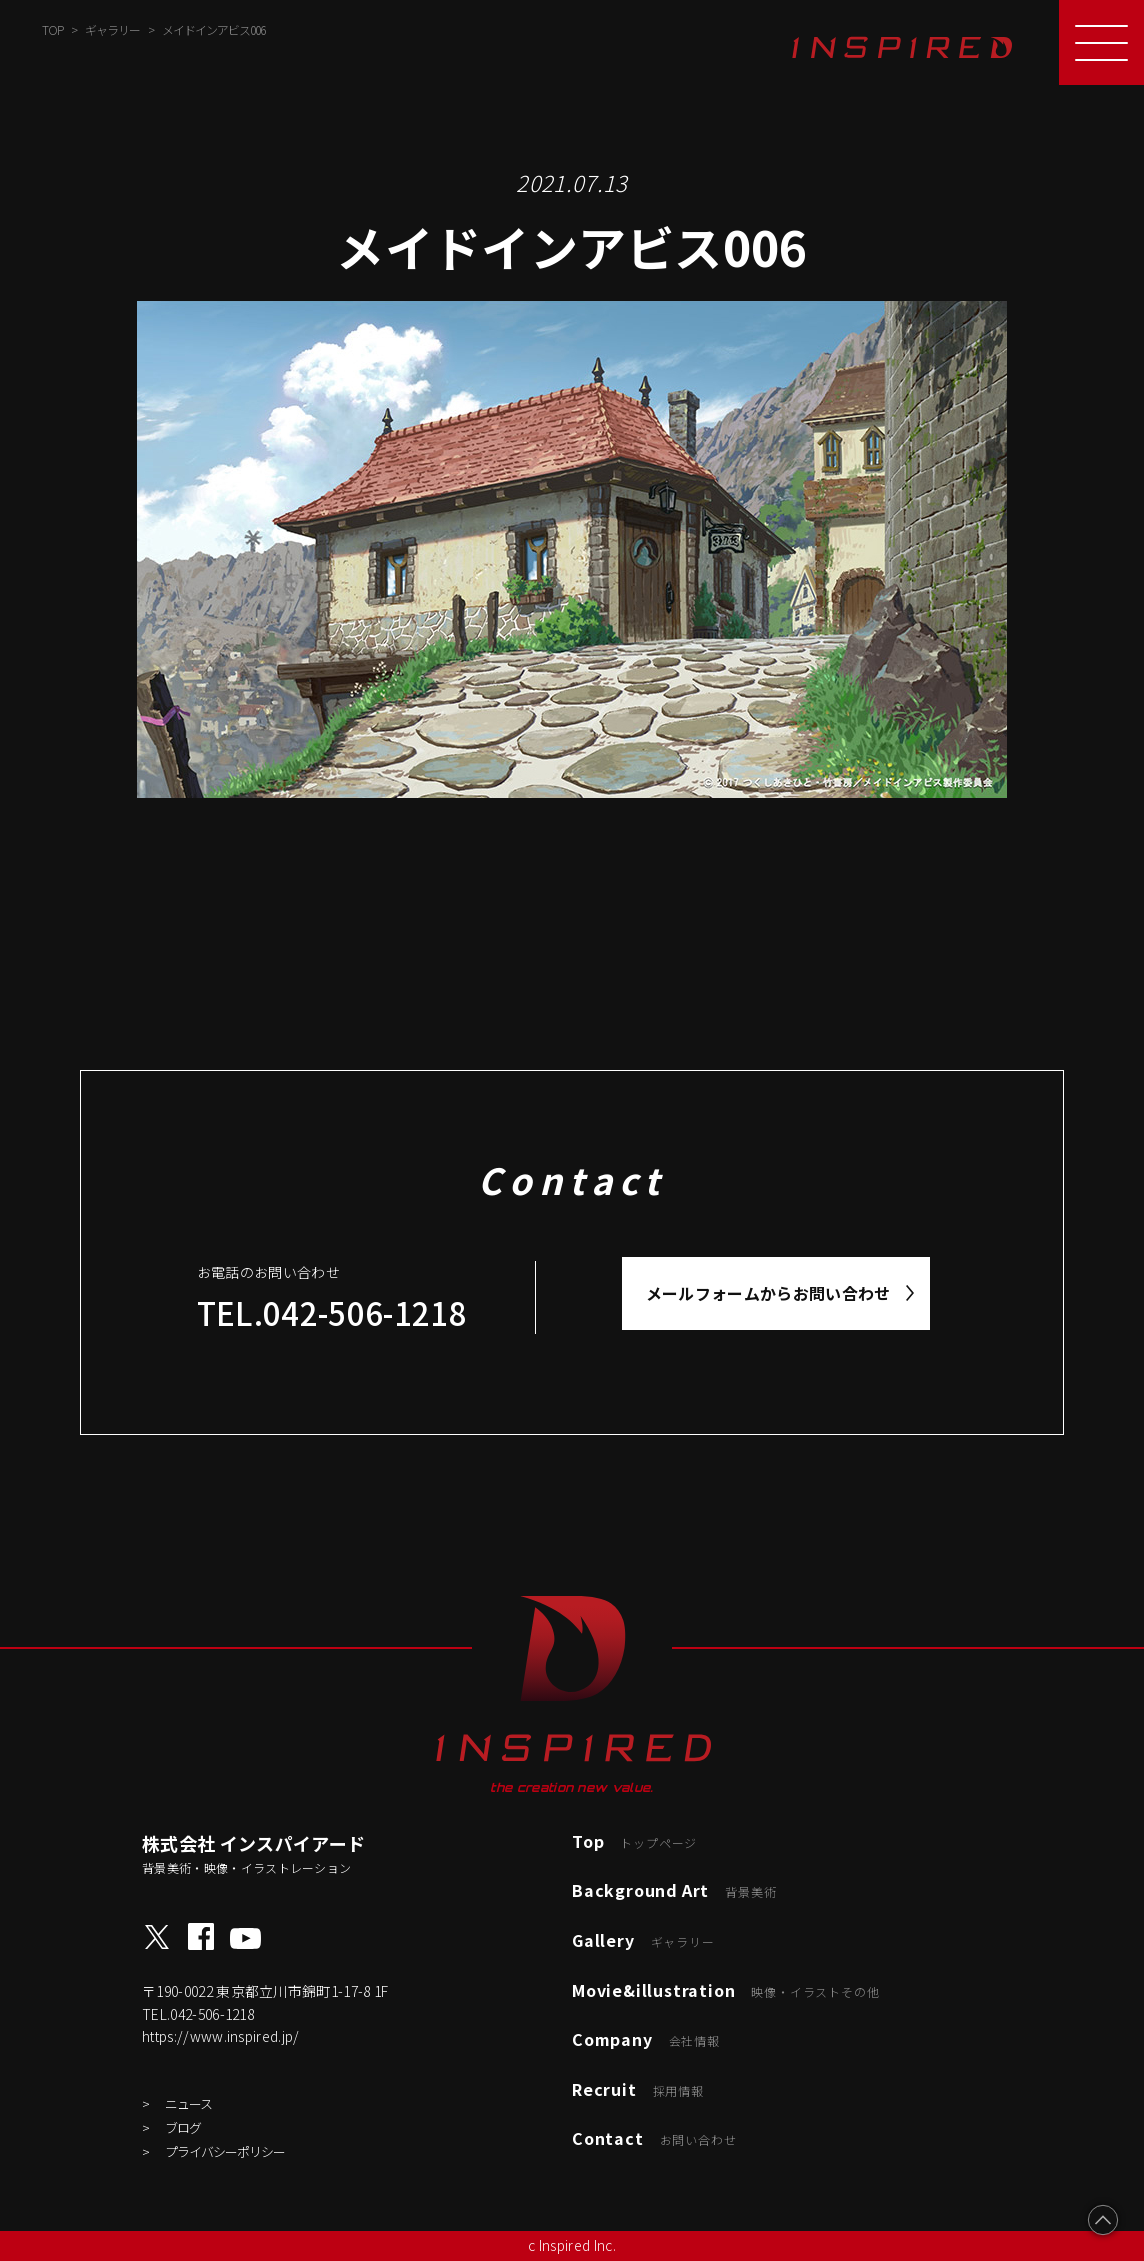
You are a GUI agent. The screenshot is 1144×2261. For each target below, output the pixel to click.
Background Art (674, 1890)
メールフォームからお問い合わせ (768, 1293)
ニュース (188, 2103)
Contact (654, 2138)
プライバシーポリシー (225, 2151)
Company (646, 2039)
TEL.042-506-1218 (332, 1312)
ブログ (183, 2127)
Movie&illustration (725, 1990)
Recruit (638, 2089)
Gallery (643, 1940)
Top (634, 1841)
